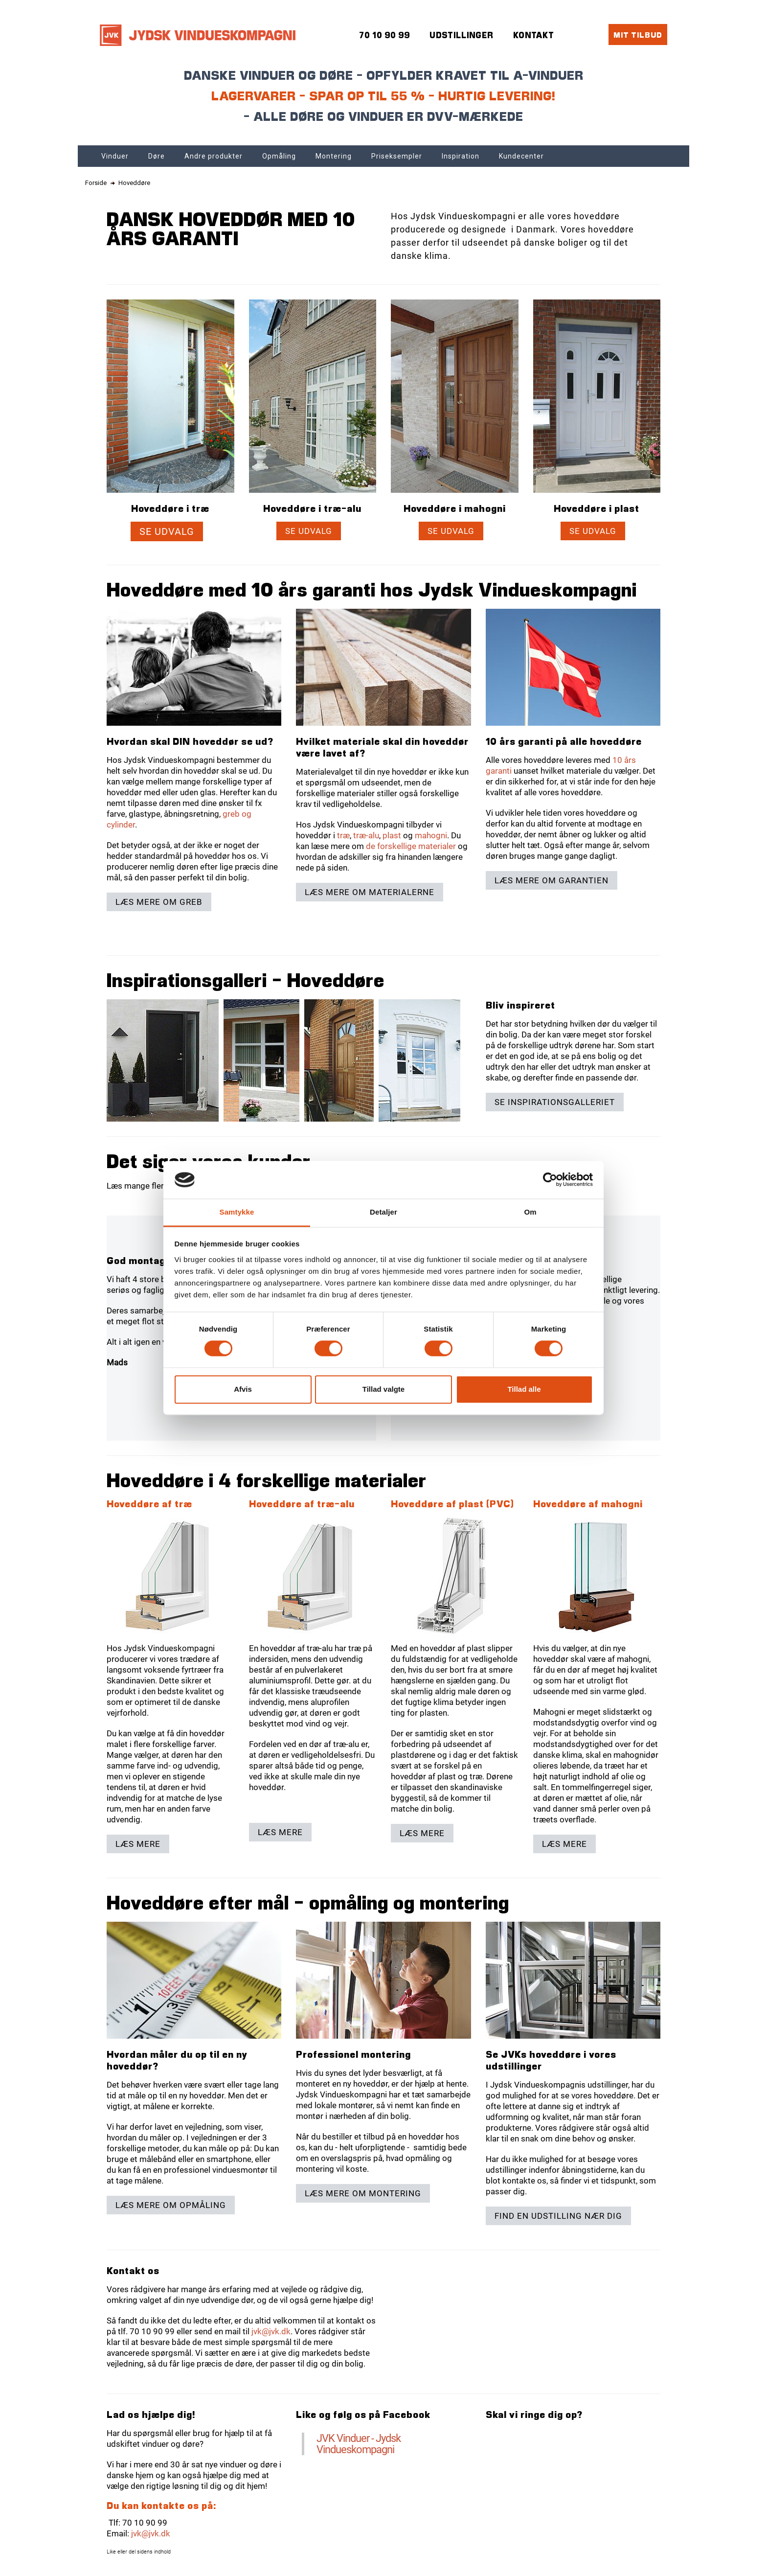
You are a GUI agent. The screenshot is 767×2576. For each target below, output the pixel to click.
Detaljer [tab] (383, 1212)
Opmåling (279, 156)
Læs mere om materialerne (369, 892)
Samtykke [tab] (237, 1212)
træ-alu (366, 835)
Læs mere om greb (159, 902)
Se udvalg (166, 531)
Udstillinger (461, 35)
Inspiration (460, 156)
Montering (334, 156)
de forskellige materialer (411, 846)
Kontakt (533, 35)
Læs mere (137, 1844)
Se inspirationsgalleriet (555, 1102)
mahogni (431, 835)
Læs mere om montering (363, 2193)
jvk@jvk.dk (271, 2331)
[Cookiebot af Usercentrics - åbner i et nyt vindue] (550, 1180)
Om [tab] (530, 1212)
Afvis (243, 1389)
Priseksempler (396, 156)
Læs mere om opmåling (170, 2205)
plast (392, 835)
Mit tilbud (637, 34)
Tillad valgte (383, 1389)
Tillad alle (524, 1389)
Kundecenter (521, 156)
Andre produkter (213, 156)
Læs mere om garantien (552, 880)
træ (343, 835)
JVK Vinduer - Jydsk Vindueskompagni (358, 2444)
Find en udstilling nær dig (558, 2216)
